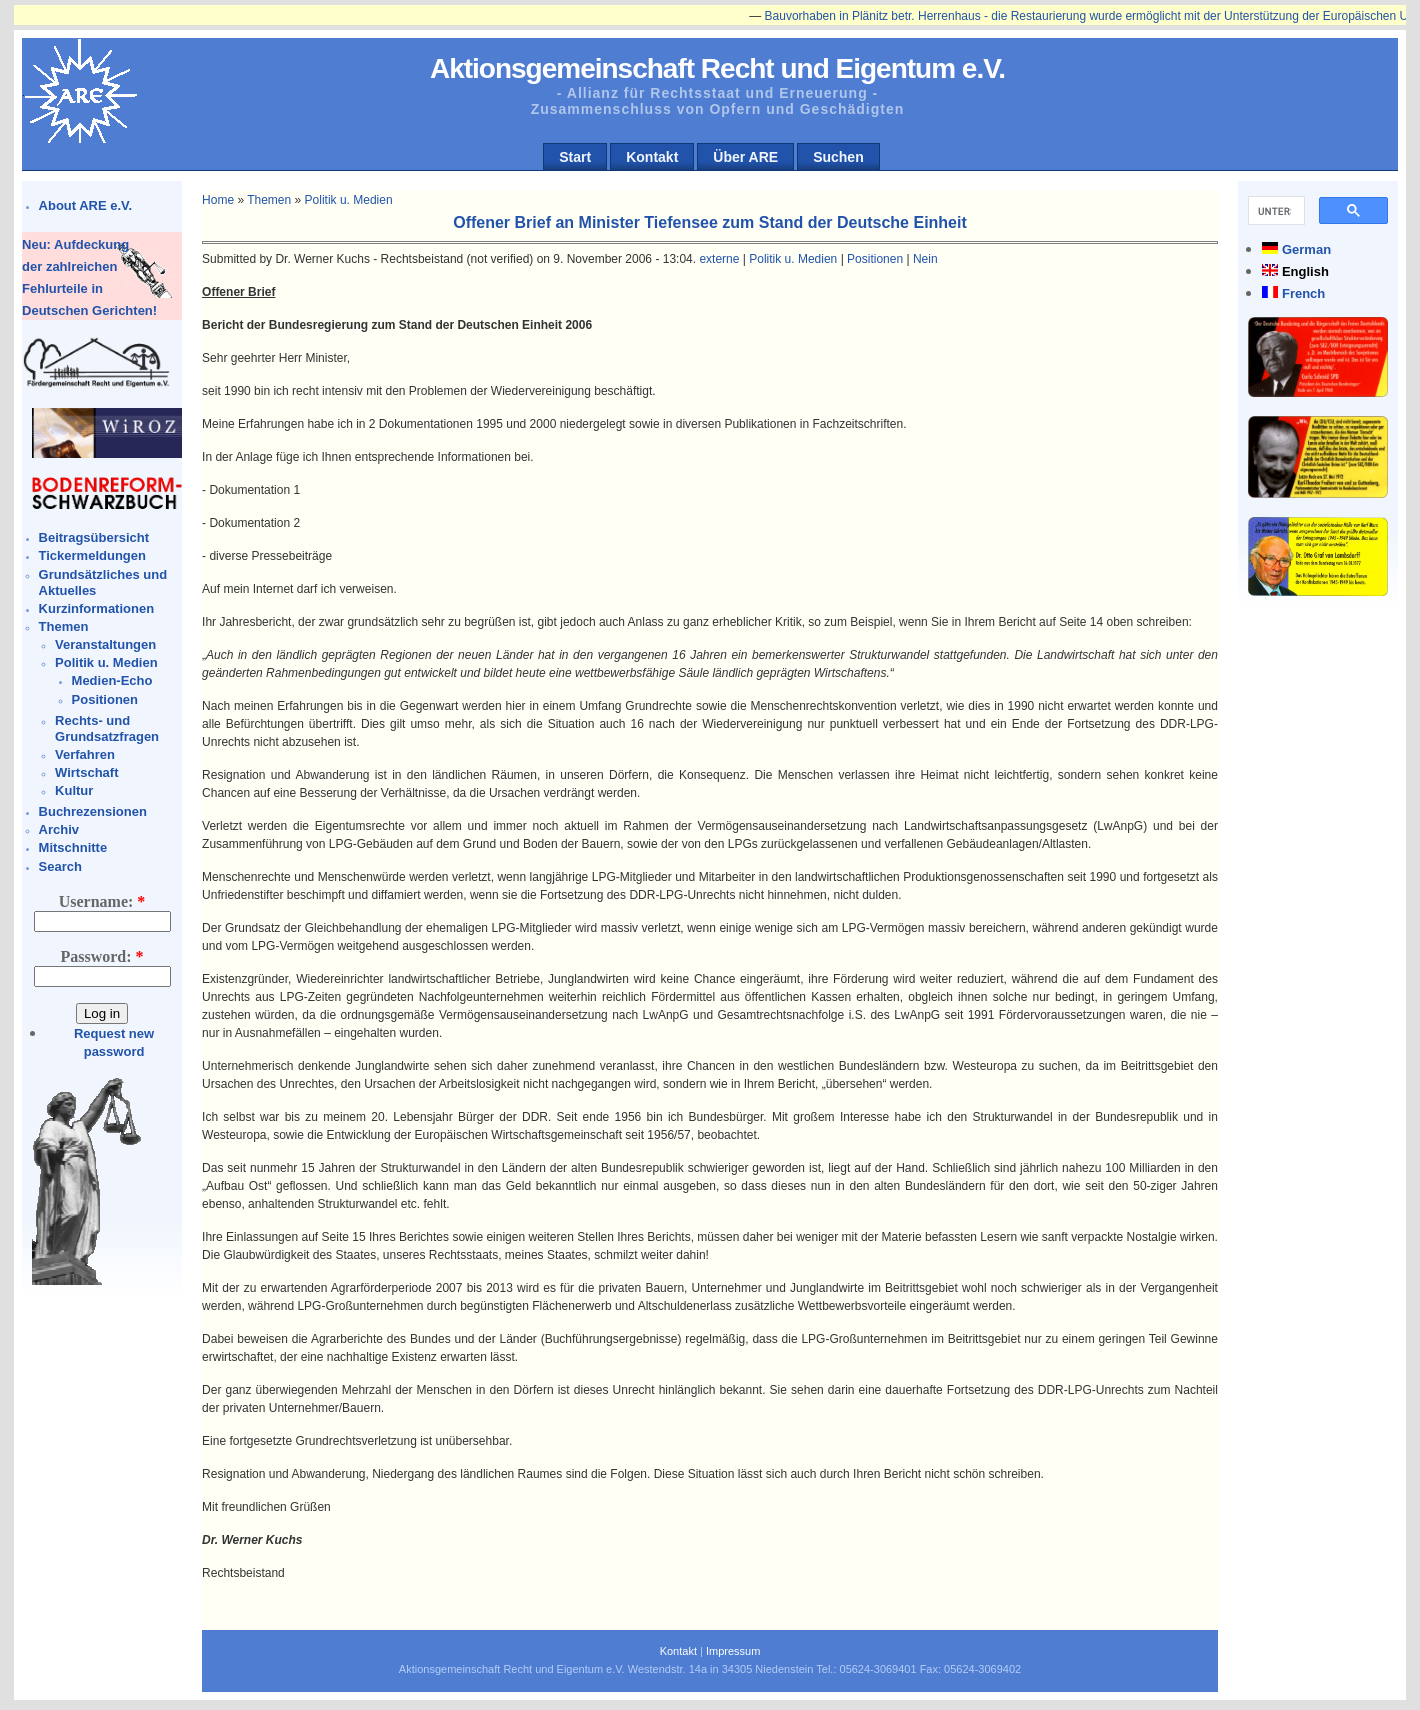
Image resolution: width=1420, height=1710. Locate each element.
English (1305, 271)
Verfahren (85, 754)
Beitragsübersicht (94, 537)
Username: (102, 901)
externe (719, 259)
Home (218, 200)
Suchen (838, 157)
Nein (925, 259)
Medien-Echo (112, 680)
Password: (101, 956)
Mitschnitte (73, 847)
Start (575, 157)
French (1303, 293)
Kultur (74, 790)
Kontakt (652, 157)
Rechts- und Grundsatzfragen (107, 728)
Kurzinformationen (97, 608)
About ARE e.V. (86, 205)
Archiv (59, 829)
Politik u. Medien (106, 662)
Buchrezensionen (93, 811)
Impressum (733, 1651)
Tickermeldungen (92, 555)
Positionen (105, 699)
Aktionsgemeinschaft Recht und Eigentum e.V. (717, 68)
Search (60, 866)
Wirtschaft (86, 772)
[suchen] (1274, 211)
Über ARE (745, 157)
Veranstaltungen (105, 644)
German (1306, 249)
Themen (64, 626)
